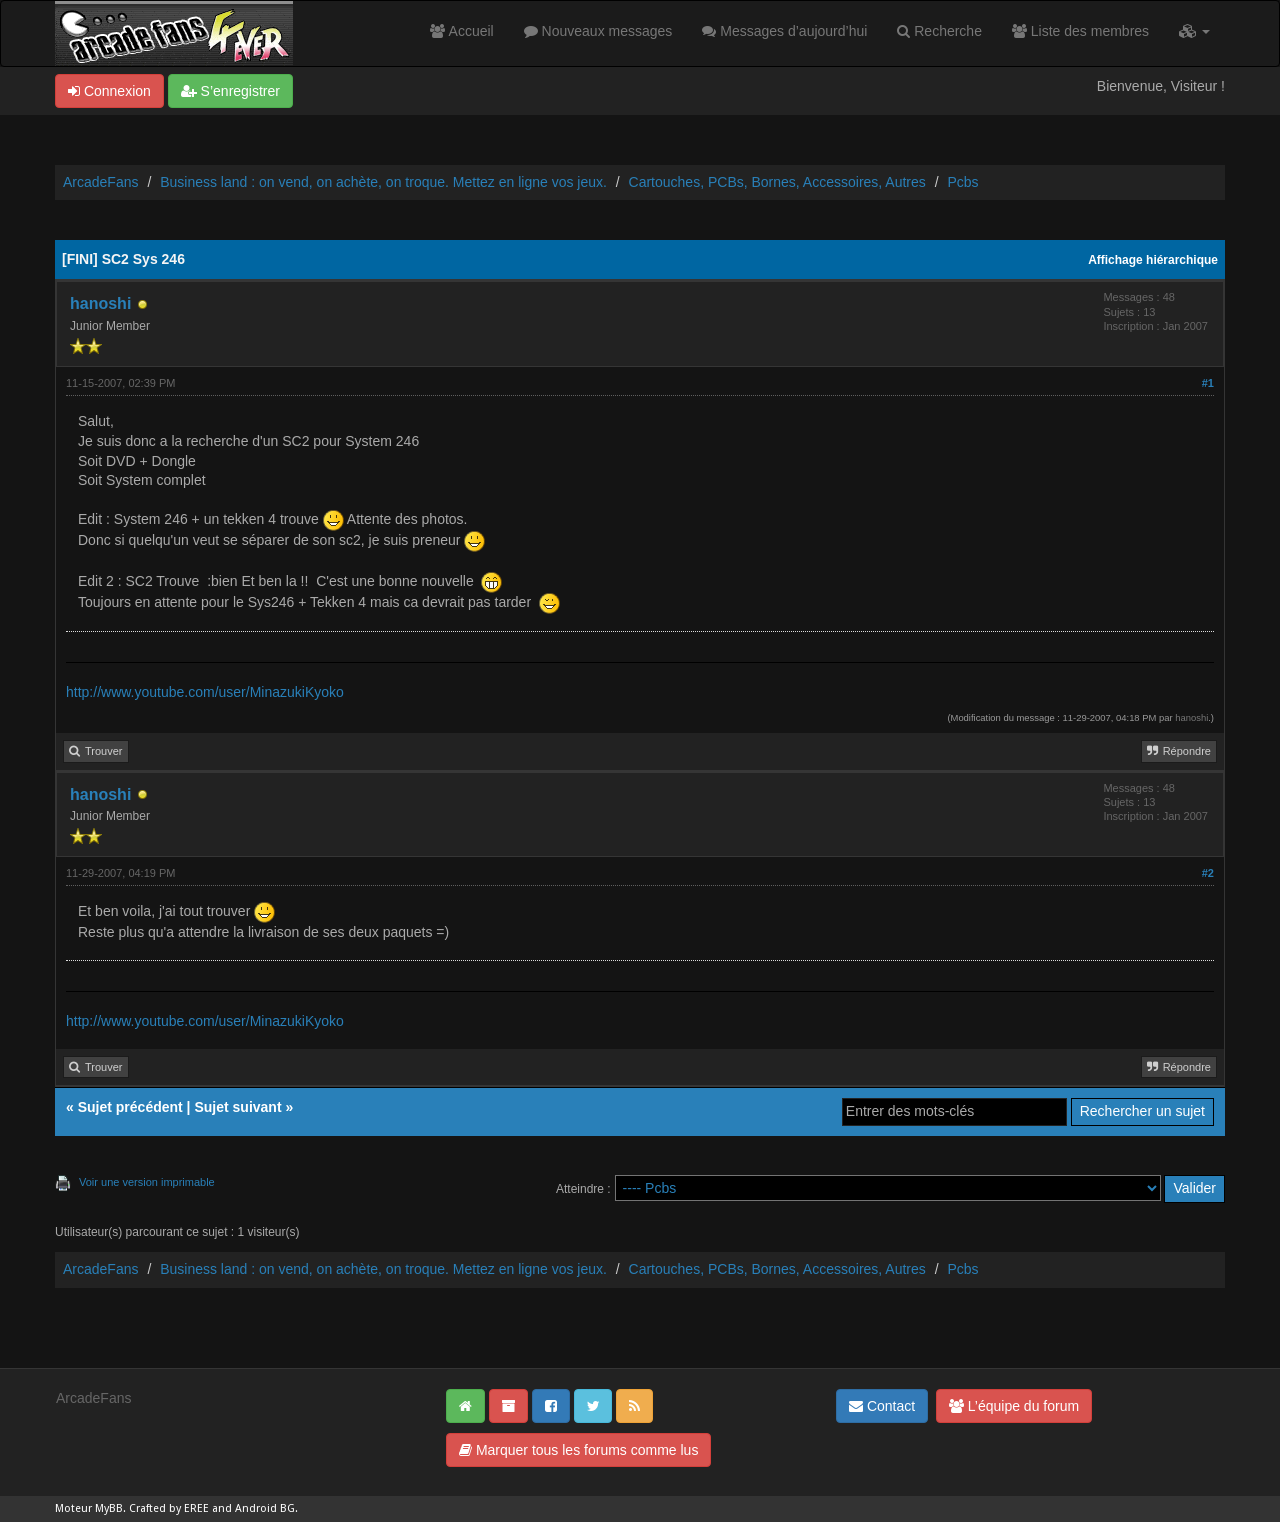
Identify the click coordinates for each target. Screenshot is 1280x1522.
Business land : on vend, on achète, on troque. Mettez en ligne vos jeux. (383, 182)
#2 (1208, 873)
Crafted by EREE (169, 1508)
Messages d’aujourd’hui (784, 31)
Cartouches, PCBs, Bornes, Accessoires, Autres (777, 182)
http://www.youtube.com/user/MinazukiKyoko (205, 692)
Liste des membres (1080, 31)
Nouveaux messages (598, 31)
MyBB (109, 1508)
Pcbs (962, 182)
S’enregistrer (230, 91)
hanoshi (100, 303)
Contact (882, 1406)
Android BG (265, 1508)
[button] (1194, 31)
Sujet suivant (237, 1107)
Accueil (461, 31)
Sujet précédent (130, 1107)
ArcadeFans (100, 182)
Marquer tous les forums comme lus (578, 1450)
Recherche (939, 31)
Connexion (109, 91)
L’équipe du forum (1014, 1406)
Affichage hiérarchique (1153, 260)
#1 (1208, 383)
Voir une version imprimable (147, 1182)
